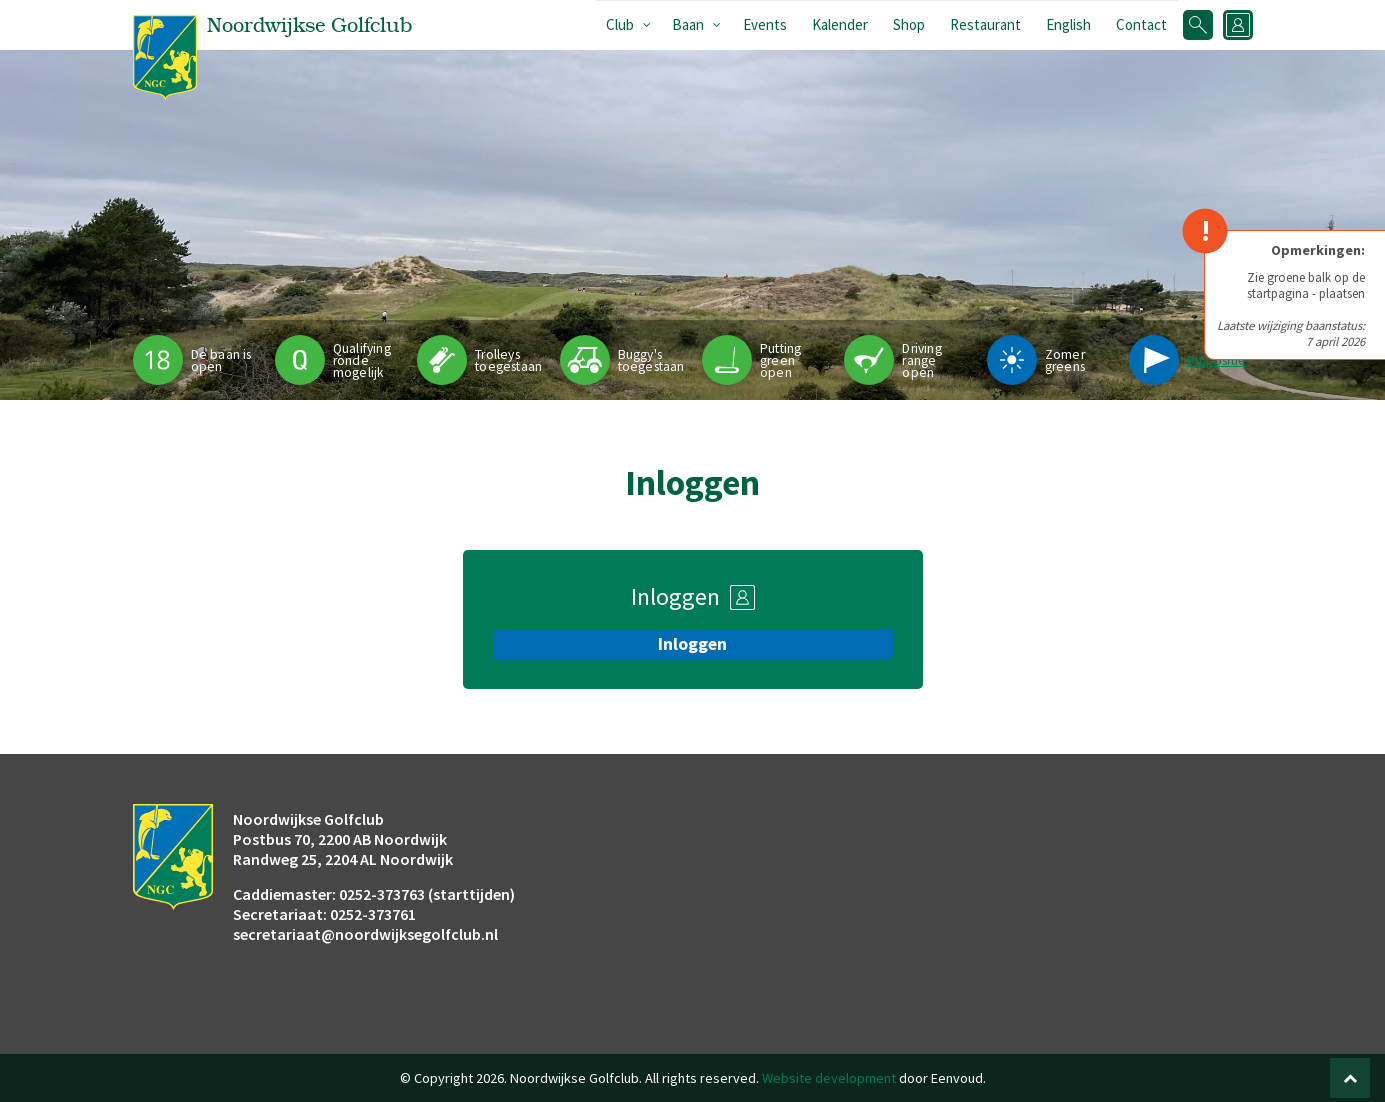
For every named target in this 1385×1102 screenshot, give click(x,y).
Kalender (840, 24)
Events (765, 24)
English (1068, 24)
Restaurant (985, 24)
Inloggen (692, 644)
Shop (909, 24)
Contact (1141, 24)
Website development (829, 1078)
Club (620, 24)
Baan (688, 24)
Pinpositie (1216, 360)
